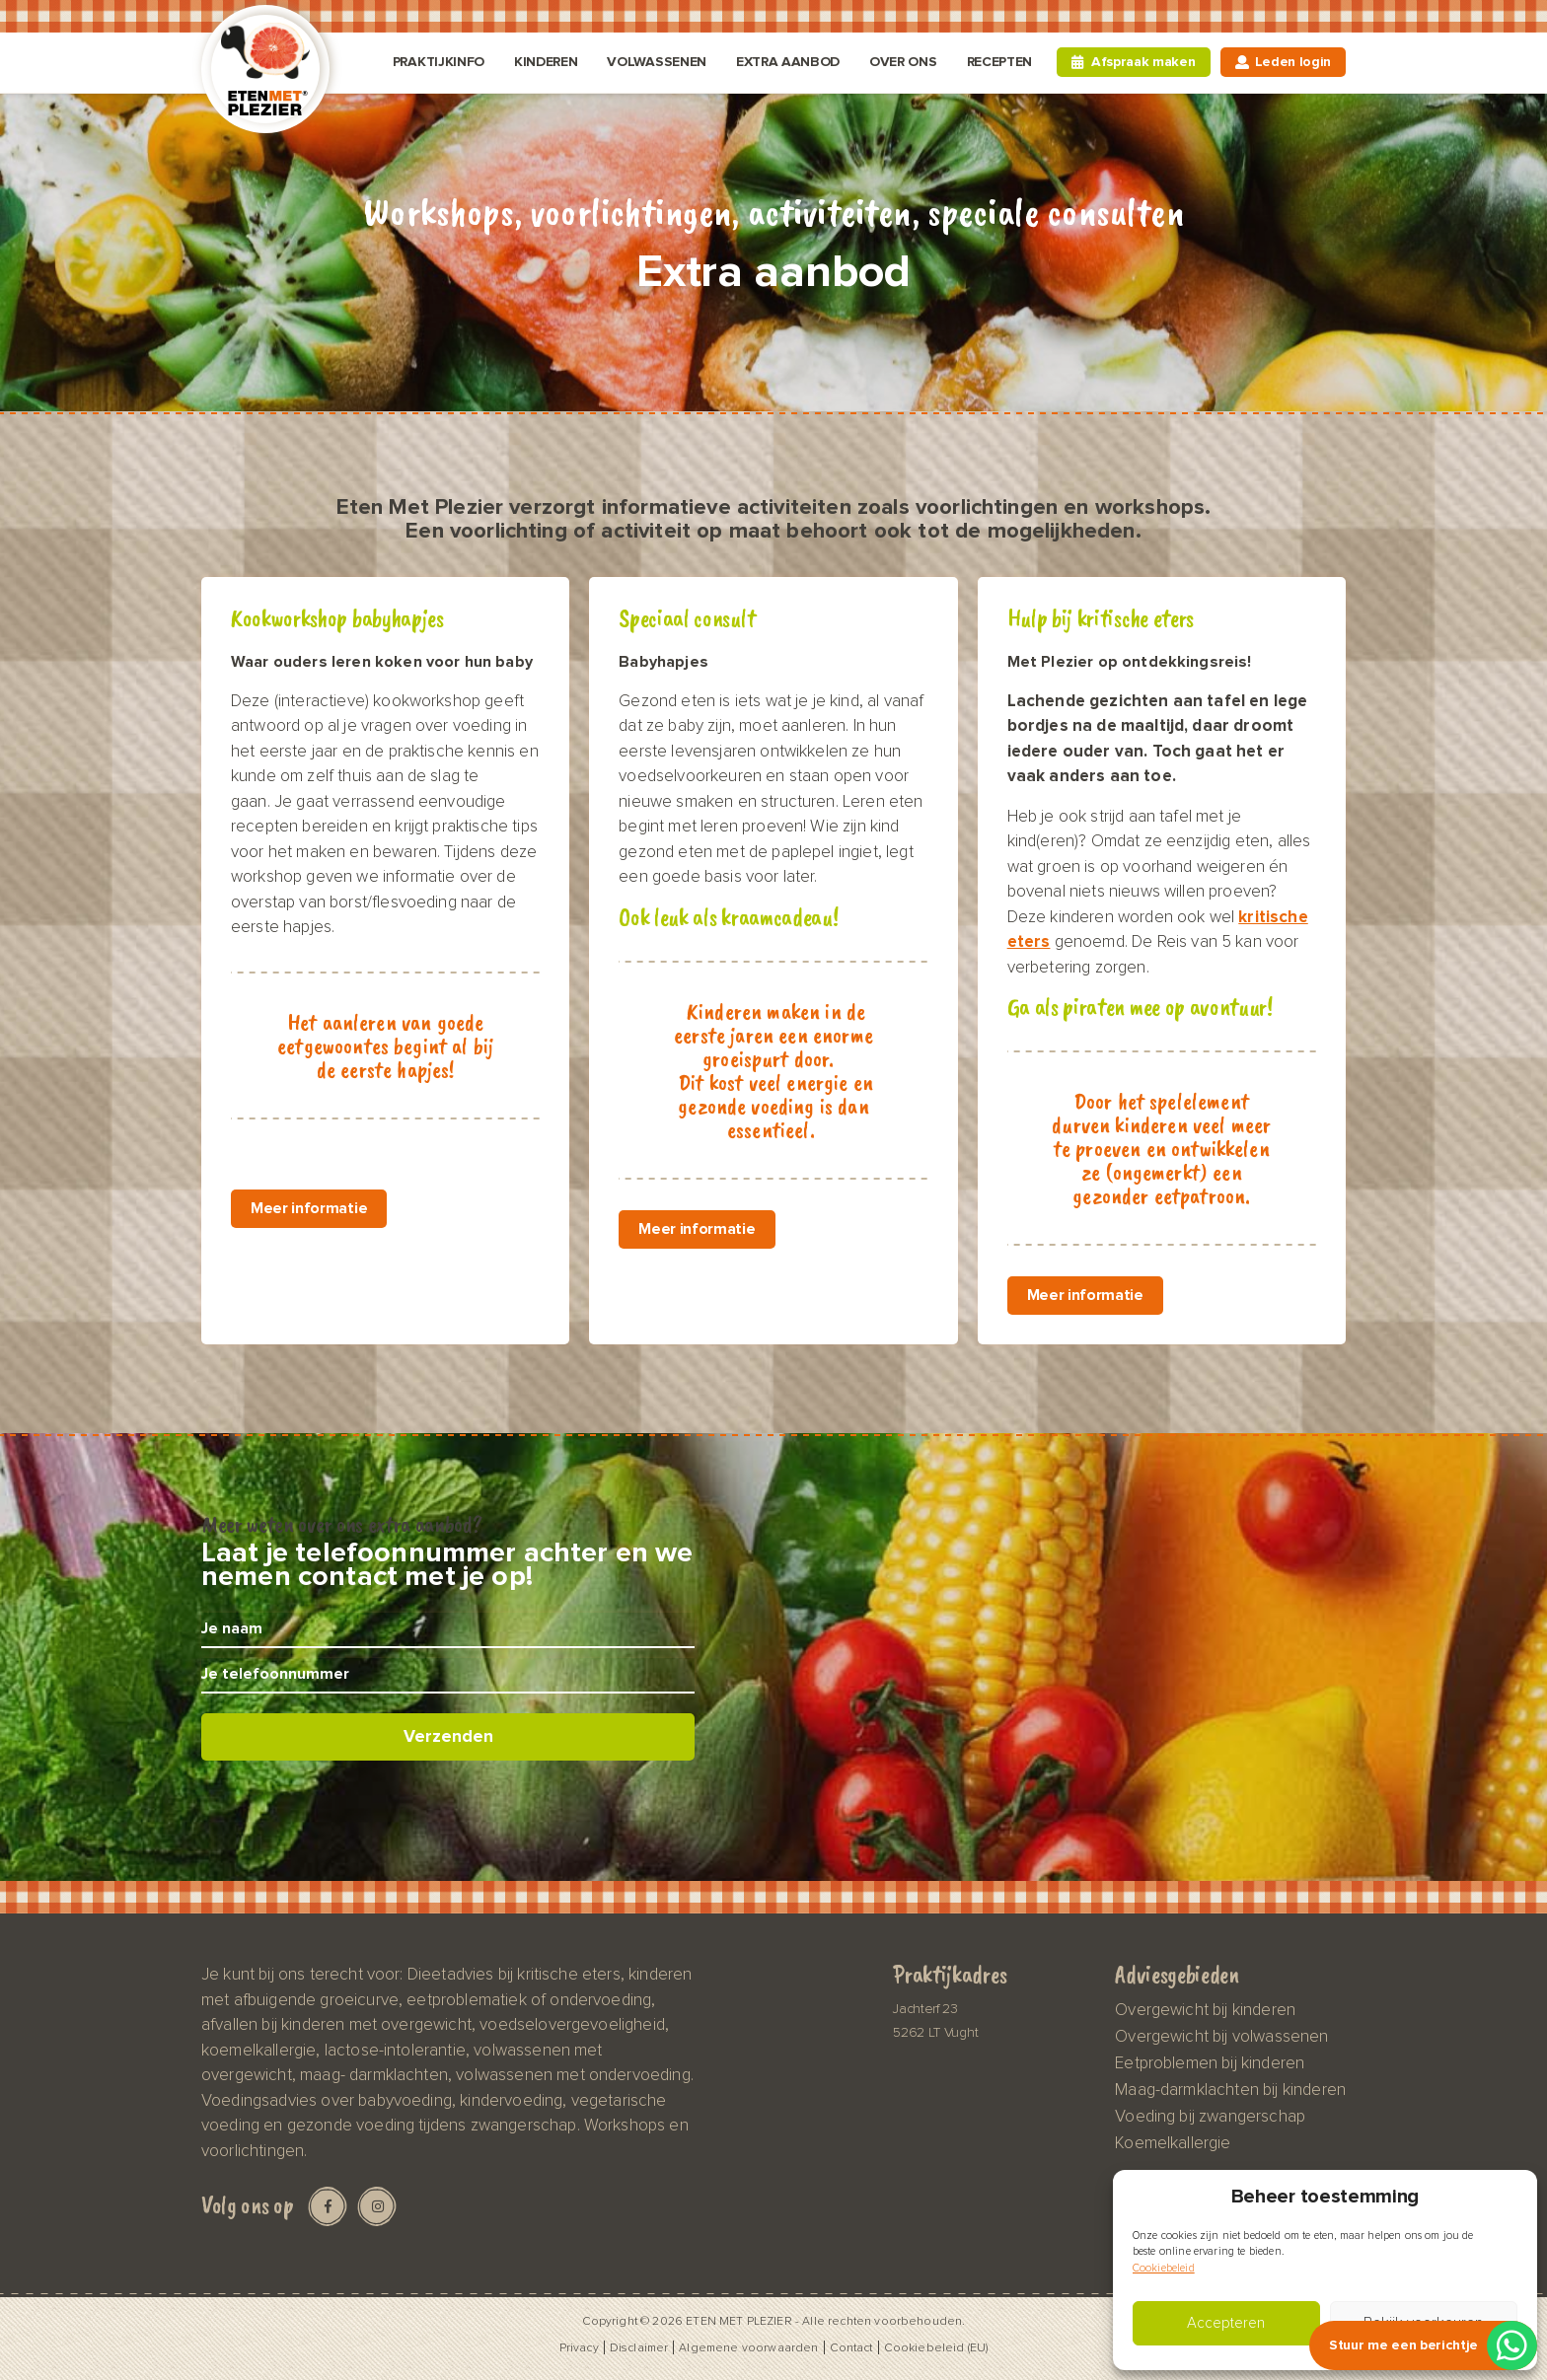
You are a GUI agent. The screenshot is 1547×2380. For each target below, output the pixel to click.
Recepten (999, 61)
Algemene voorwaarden (748, 2347)
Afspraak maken (1143, 61)
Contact (851, 2347)
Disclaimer (639, 2347)
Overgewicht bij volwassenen (1221, 2037)
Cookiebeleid (1164, 2268)
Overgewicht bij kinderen (1205, 2010)
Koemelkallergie (1172, 2143)
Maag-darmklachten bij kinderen (1230, 2090)
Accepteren (1226, 2323)
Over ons (902, 61)
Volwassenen (656, 61)
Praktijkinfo (438, 61)
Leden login (1293, 61)
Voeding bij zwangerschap (1210, 2117)
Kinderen (545, 61)
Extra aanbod (788, 61)
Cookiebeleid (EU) (936, 2347)
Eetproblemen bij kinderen (1209, 2063)
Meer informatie (309, 1208)
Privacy (579, 2347)
